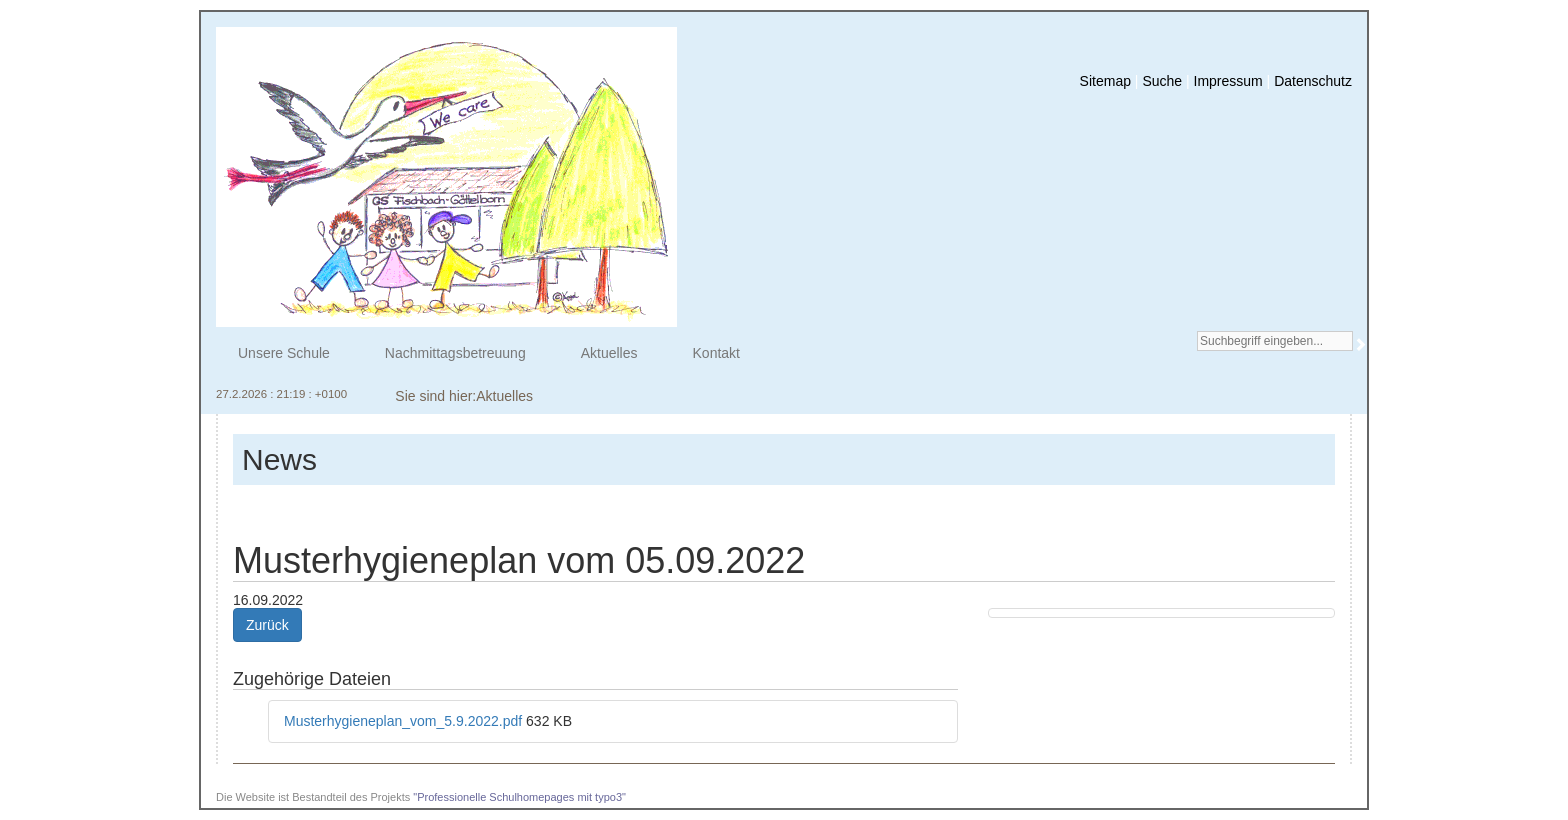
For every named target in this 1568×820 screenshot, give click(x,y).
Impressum (1228, 81)
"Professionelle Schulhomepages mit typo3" (519, 797)
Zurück (267, 625)
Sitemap (1105, 81)
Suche (1162, 81)
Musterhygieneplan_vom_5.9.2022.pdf (405, 721)
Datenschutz (1313, 81)
